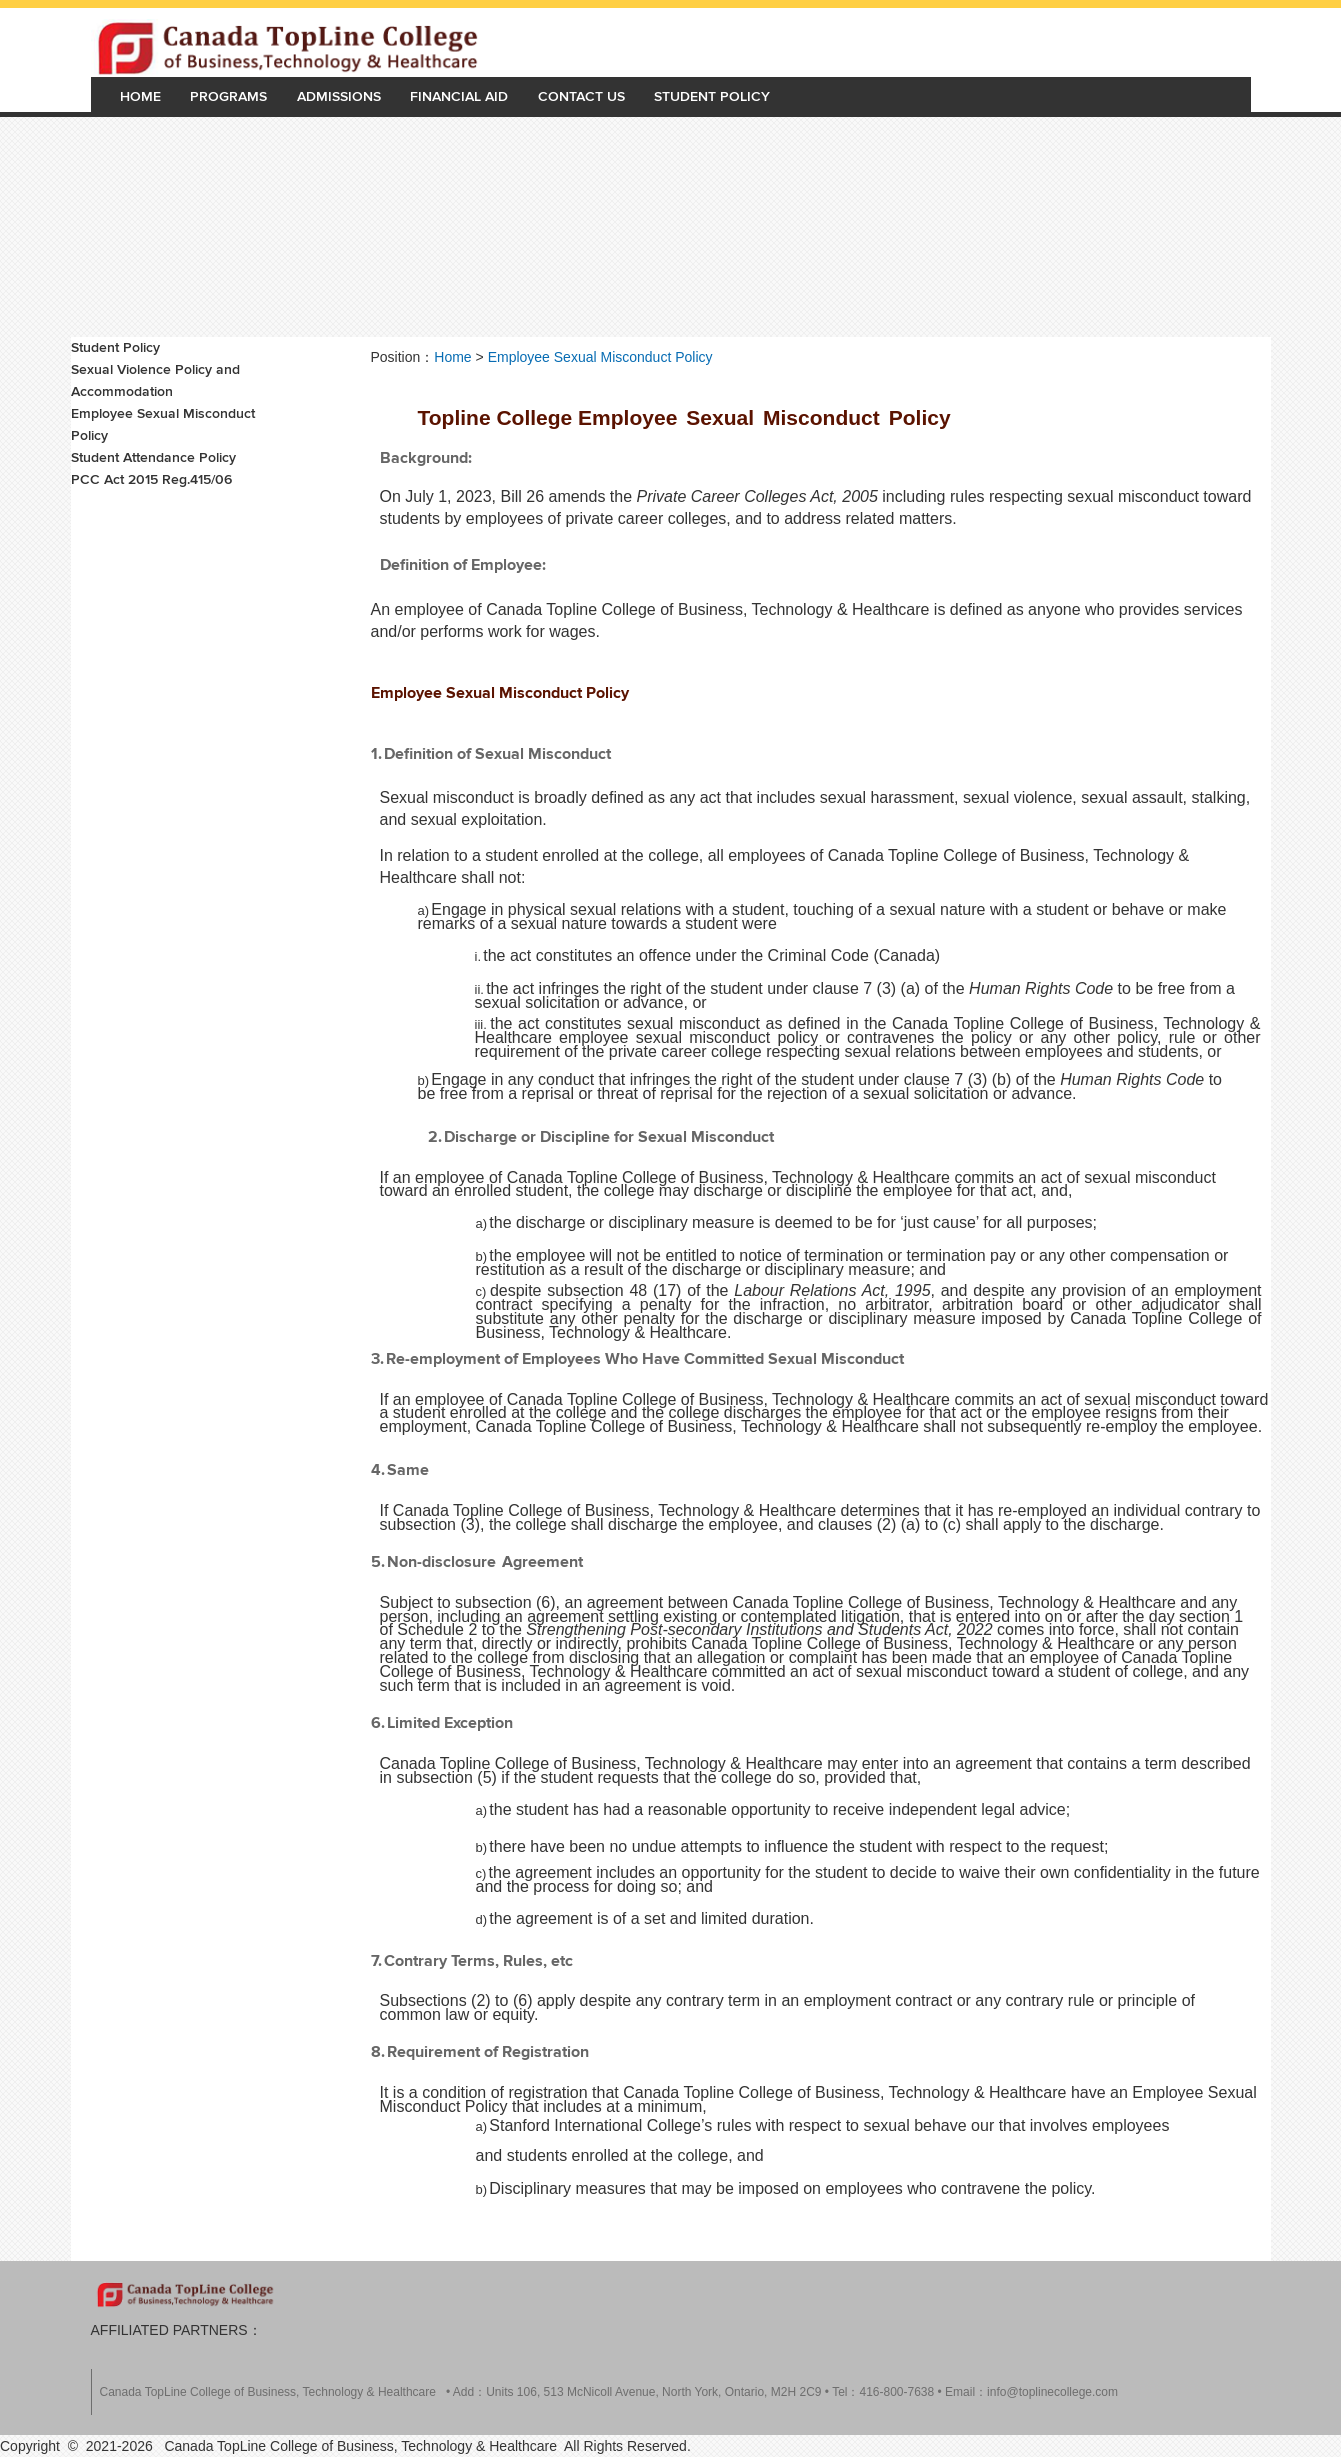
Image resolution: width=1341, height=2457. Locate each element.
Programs (228, 96)
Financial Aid (459, 96)
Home (140, 96)
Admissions (339, 96)
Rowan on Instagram (1146, 2296)
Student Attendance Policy (153, 457)
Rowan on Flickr (1226, 2296)
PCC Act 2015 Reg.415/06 (151, 479)
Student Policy (712, 96)
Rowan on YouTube (1186, 2296)
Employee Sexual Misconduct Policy (163, 424)
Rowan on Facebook (1106, 2296)
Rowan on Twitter (1066, 2296)
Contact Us (581, 96)
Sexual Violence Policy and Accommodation (155, 380)
